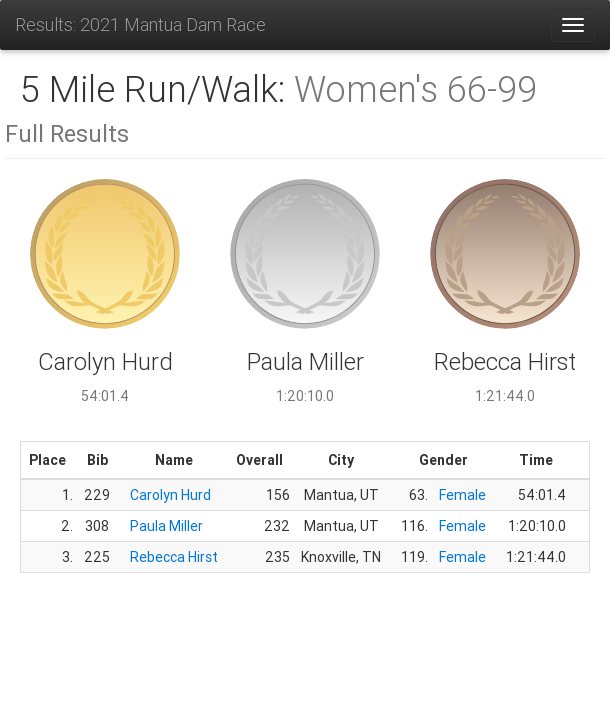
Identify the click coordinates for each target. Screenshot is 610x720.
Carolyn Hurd (170, 495)
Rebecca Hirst (174, 557)
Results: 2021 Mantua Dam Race (140, 24)
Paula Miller (166, 526)
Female (462, 495)
